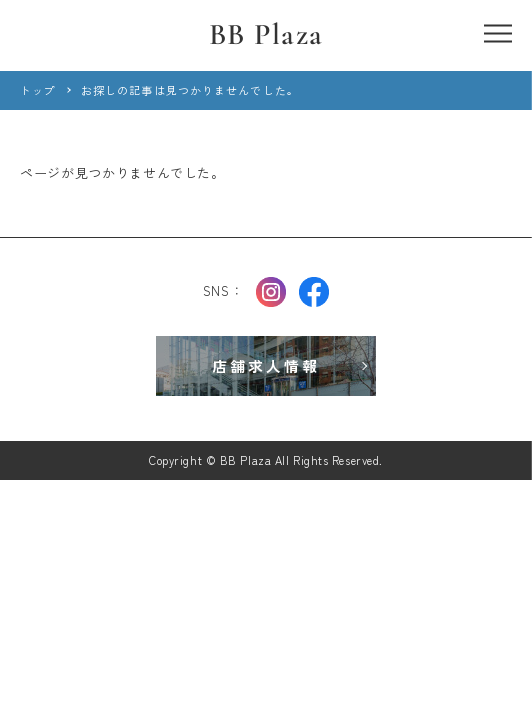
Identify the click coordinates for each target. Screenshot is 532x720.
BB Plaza (266, 34)
